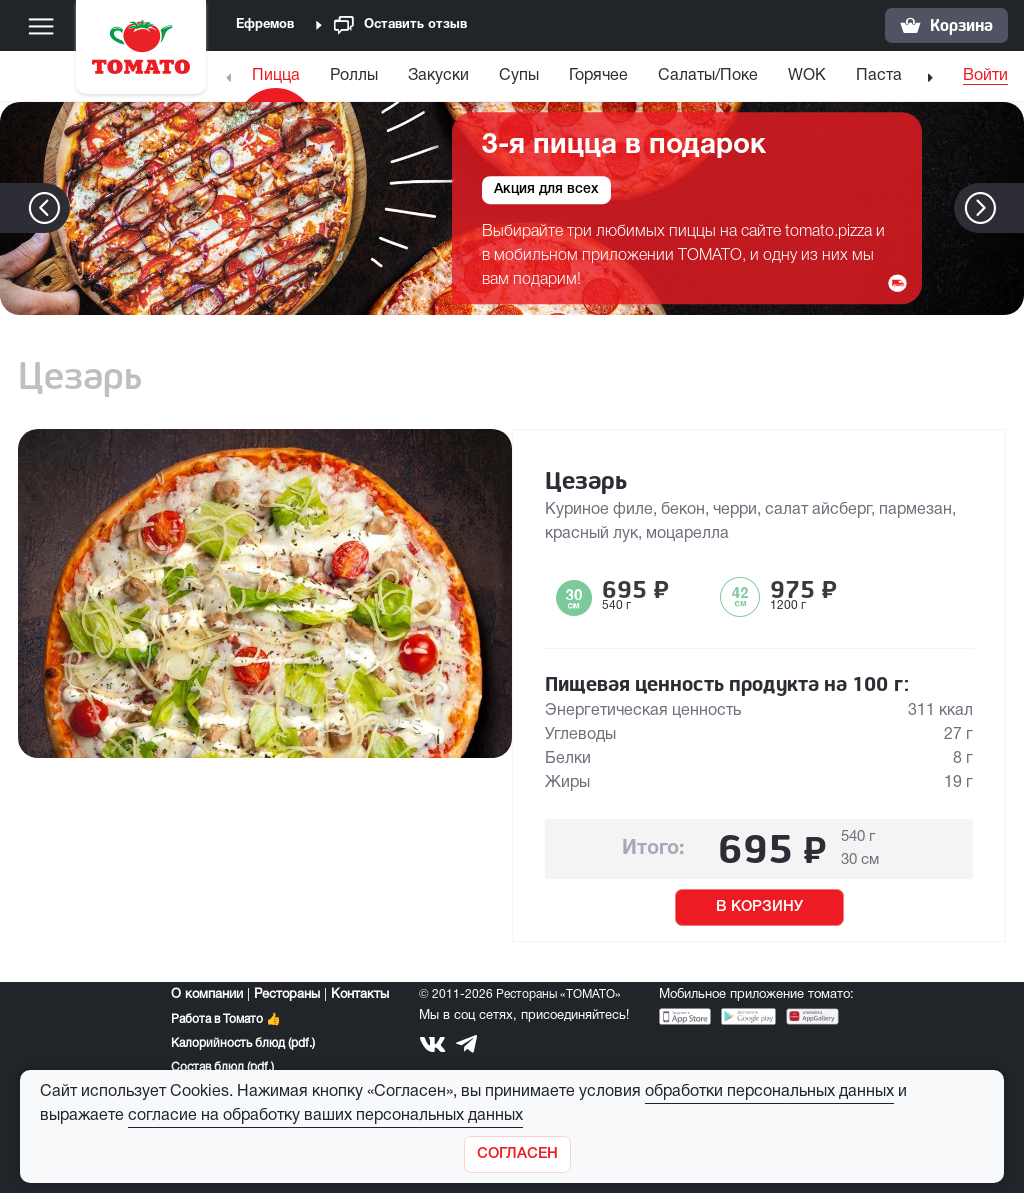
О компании (207, 995)
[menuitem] (278, 80)
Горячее (598, 76)
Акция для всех (546, 190)
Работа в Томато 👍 (226, 1019)
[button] (1010, 208)
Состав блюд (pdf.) (222, 1067)
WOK (807, 76)
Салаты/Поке (708, 76)
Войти (985, 76)
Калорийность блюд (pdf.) (243, 1043)
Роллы (354, 76)
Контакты (360, 995)
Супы (519, 76)
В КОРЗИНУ (759, 907)
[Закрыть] (517, 1154)
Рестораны (287, 995)
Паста (879, 76)
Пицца (276, 76)
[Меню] (41, 26)
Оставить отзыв (400, 25)
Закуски (438, 76)
